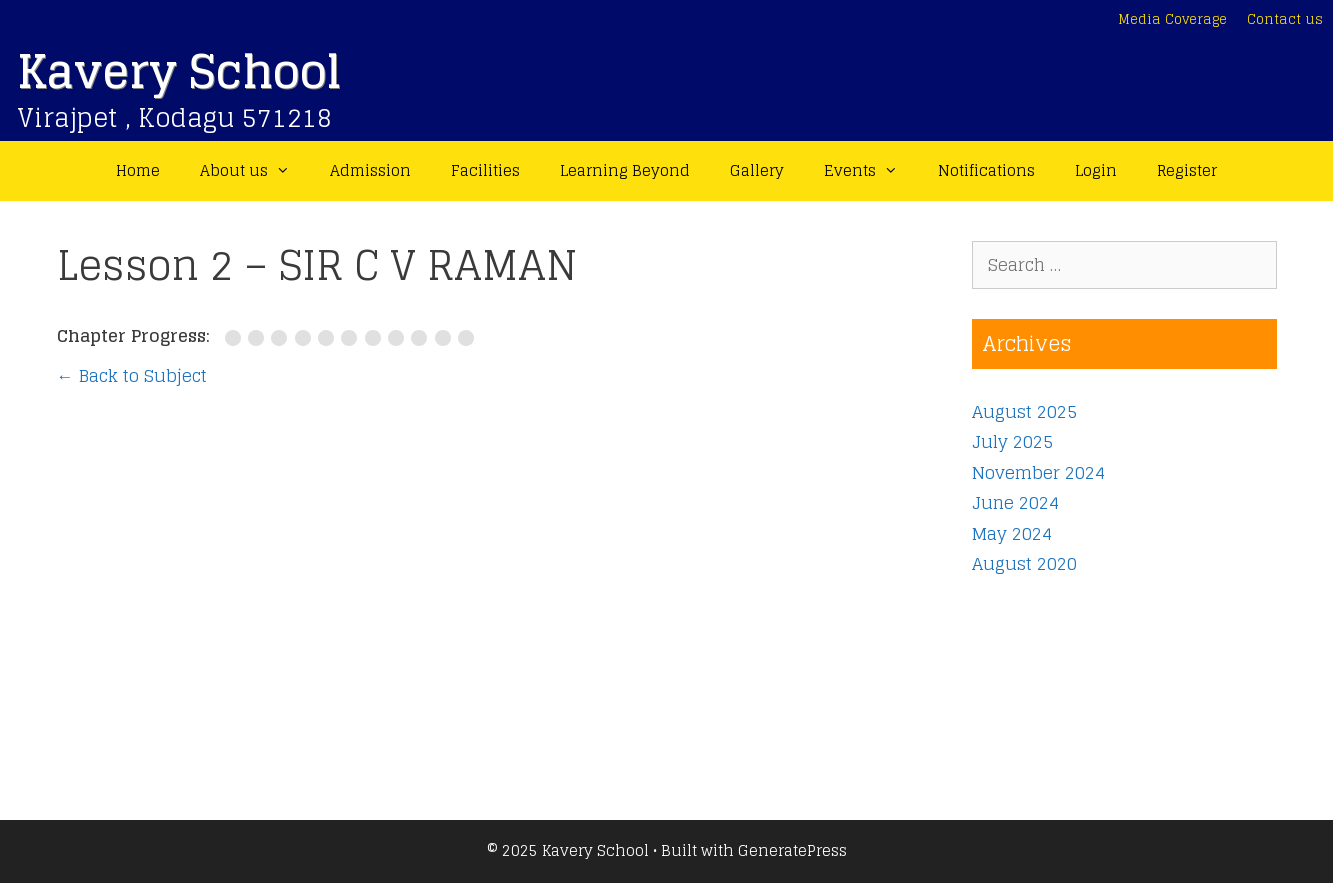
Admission (370, 170)
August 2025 (1024, 411)
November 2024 (1038, 472)
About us (255, 171)
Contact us (1285, 19)
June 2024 (1015, 502)
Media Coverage (1172, 19)
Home (138, 170)
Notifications (986, 170)
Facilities (485, 170)
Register (1187, 170)
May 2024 (1012, 533)
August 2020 (1024, 563)
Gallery (757, 170)
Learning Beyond (625, 170)
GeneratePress (792, 850)
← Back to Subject (132, 375)
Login (1096, 170)
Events (871, 171)
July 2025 (1012, 441)
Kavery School (179, 71)
